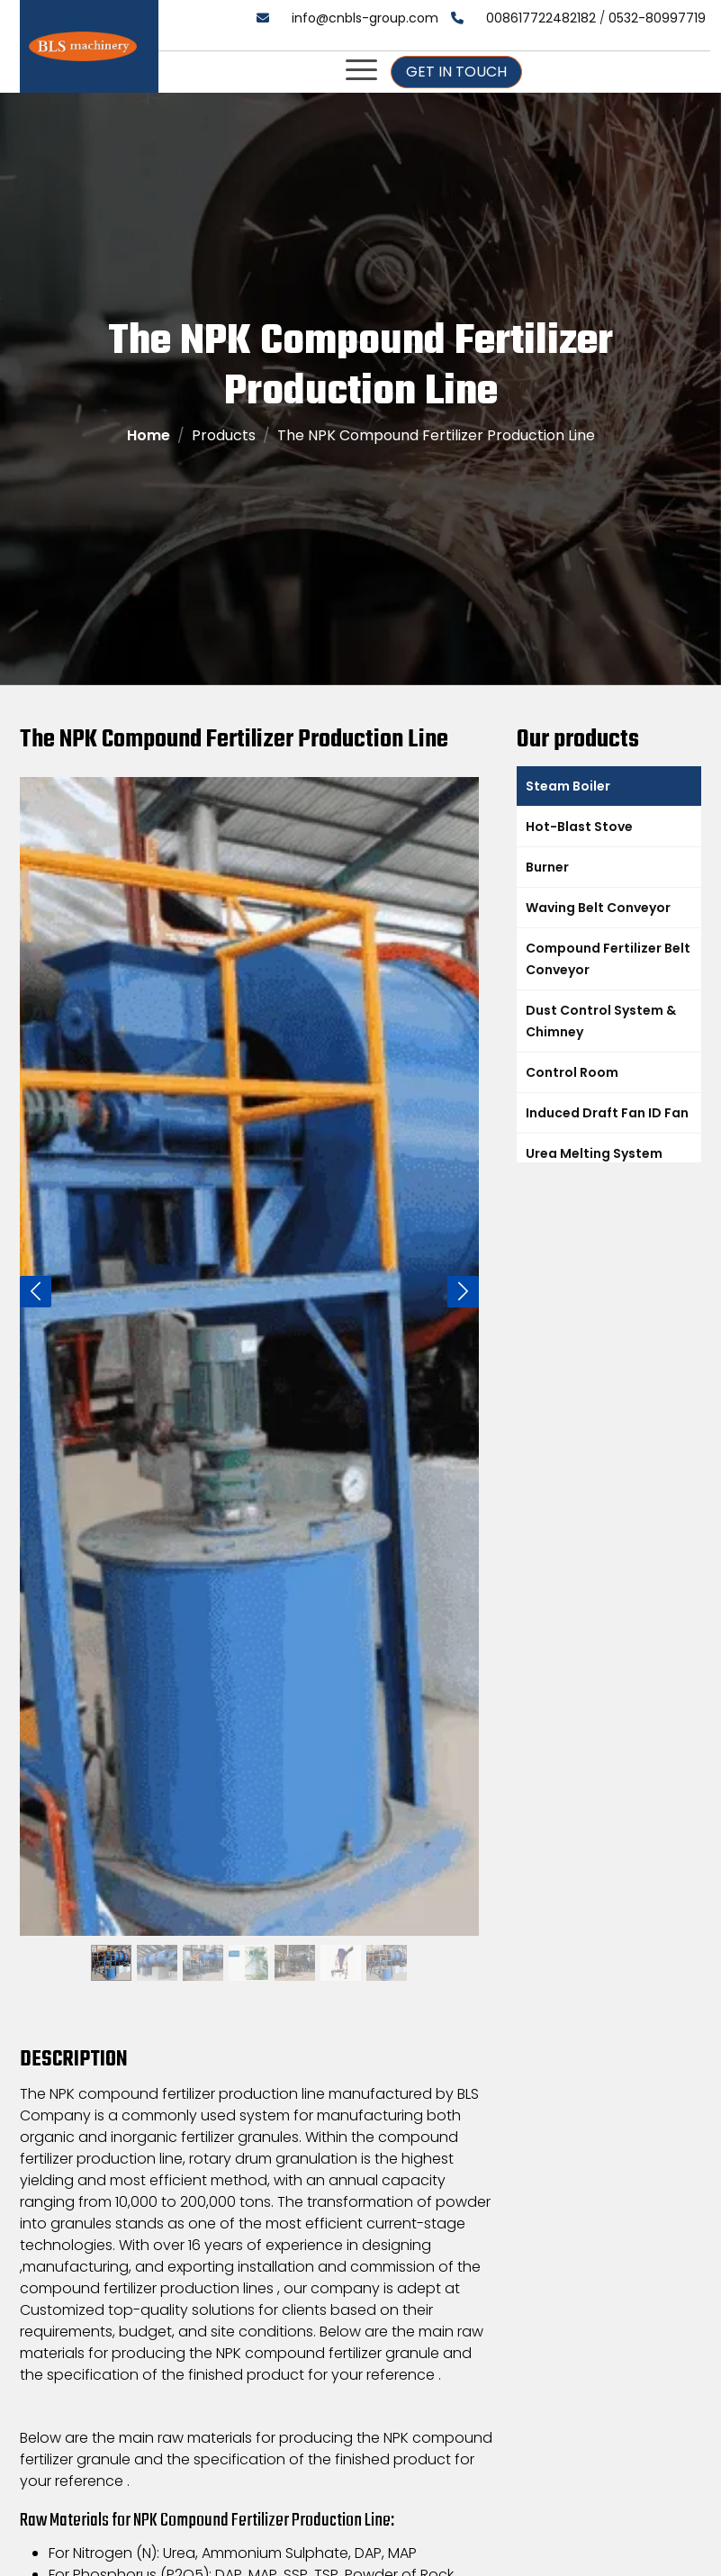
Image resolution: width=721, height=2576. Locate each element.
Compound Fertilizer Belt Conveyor (608, 959)
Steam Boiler (568, 786)
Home (148, 435)
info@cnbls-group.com (365, 18)
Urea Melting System (594, 1153)
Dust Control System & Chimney (601, 1021)
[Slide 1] (111, 1946)
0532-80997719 (657, 18)
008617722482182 (541, 18)
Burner (547, 867)
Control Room (572, 1072)
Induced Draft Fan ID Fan (607, 1113)
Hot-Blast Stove (579, 827)
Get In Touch (456, 71)
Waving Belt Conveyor (598, 908)
